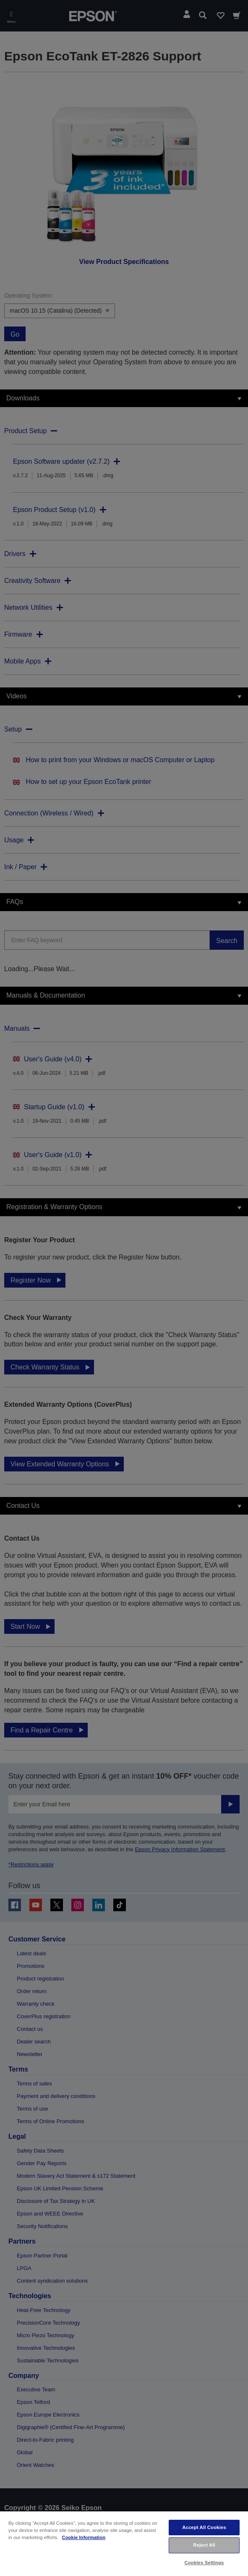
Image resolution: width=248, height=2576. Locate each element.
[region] (124, 2543)
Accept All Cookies (204, 2527)
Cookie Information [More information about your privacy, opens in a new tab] (83, 2537)
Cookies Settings (204, 2562)
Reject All (204, 2544)
